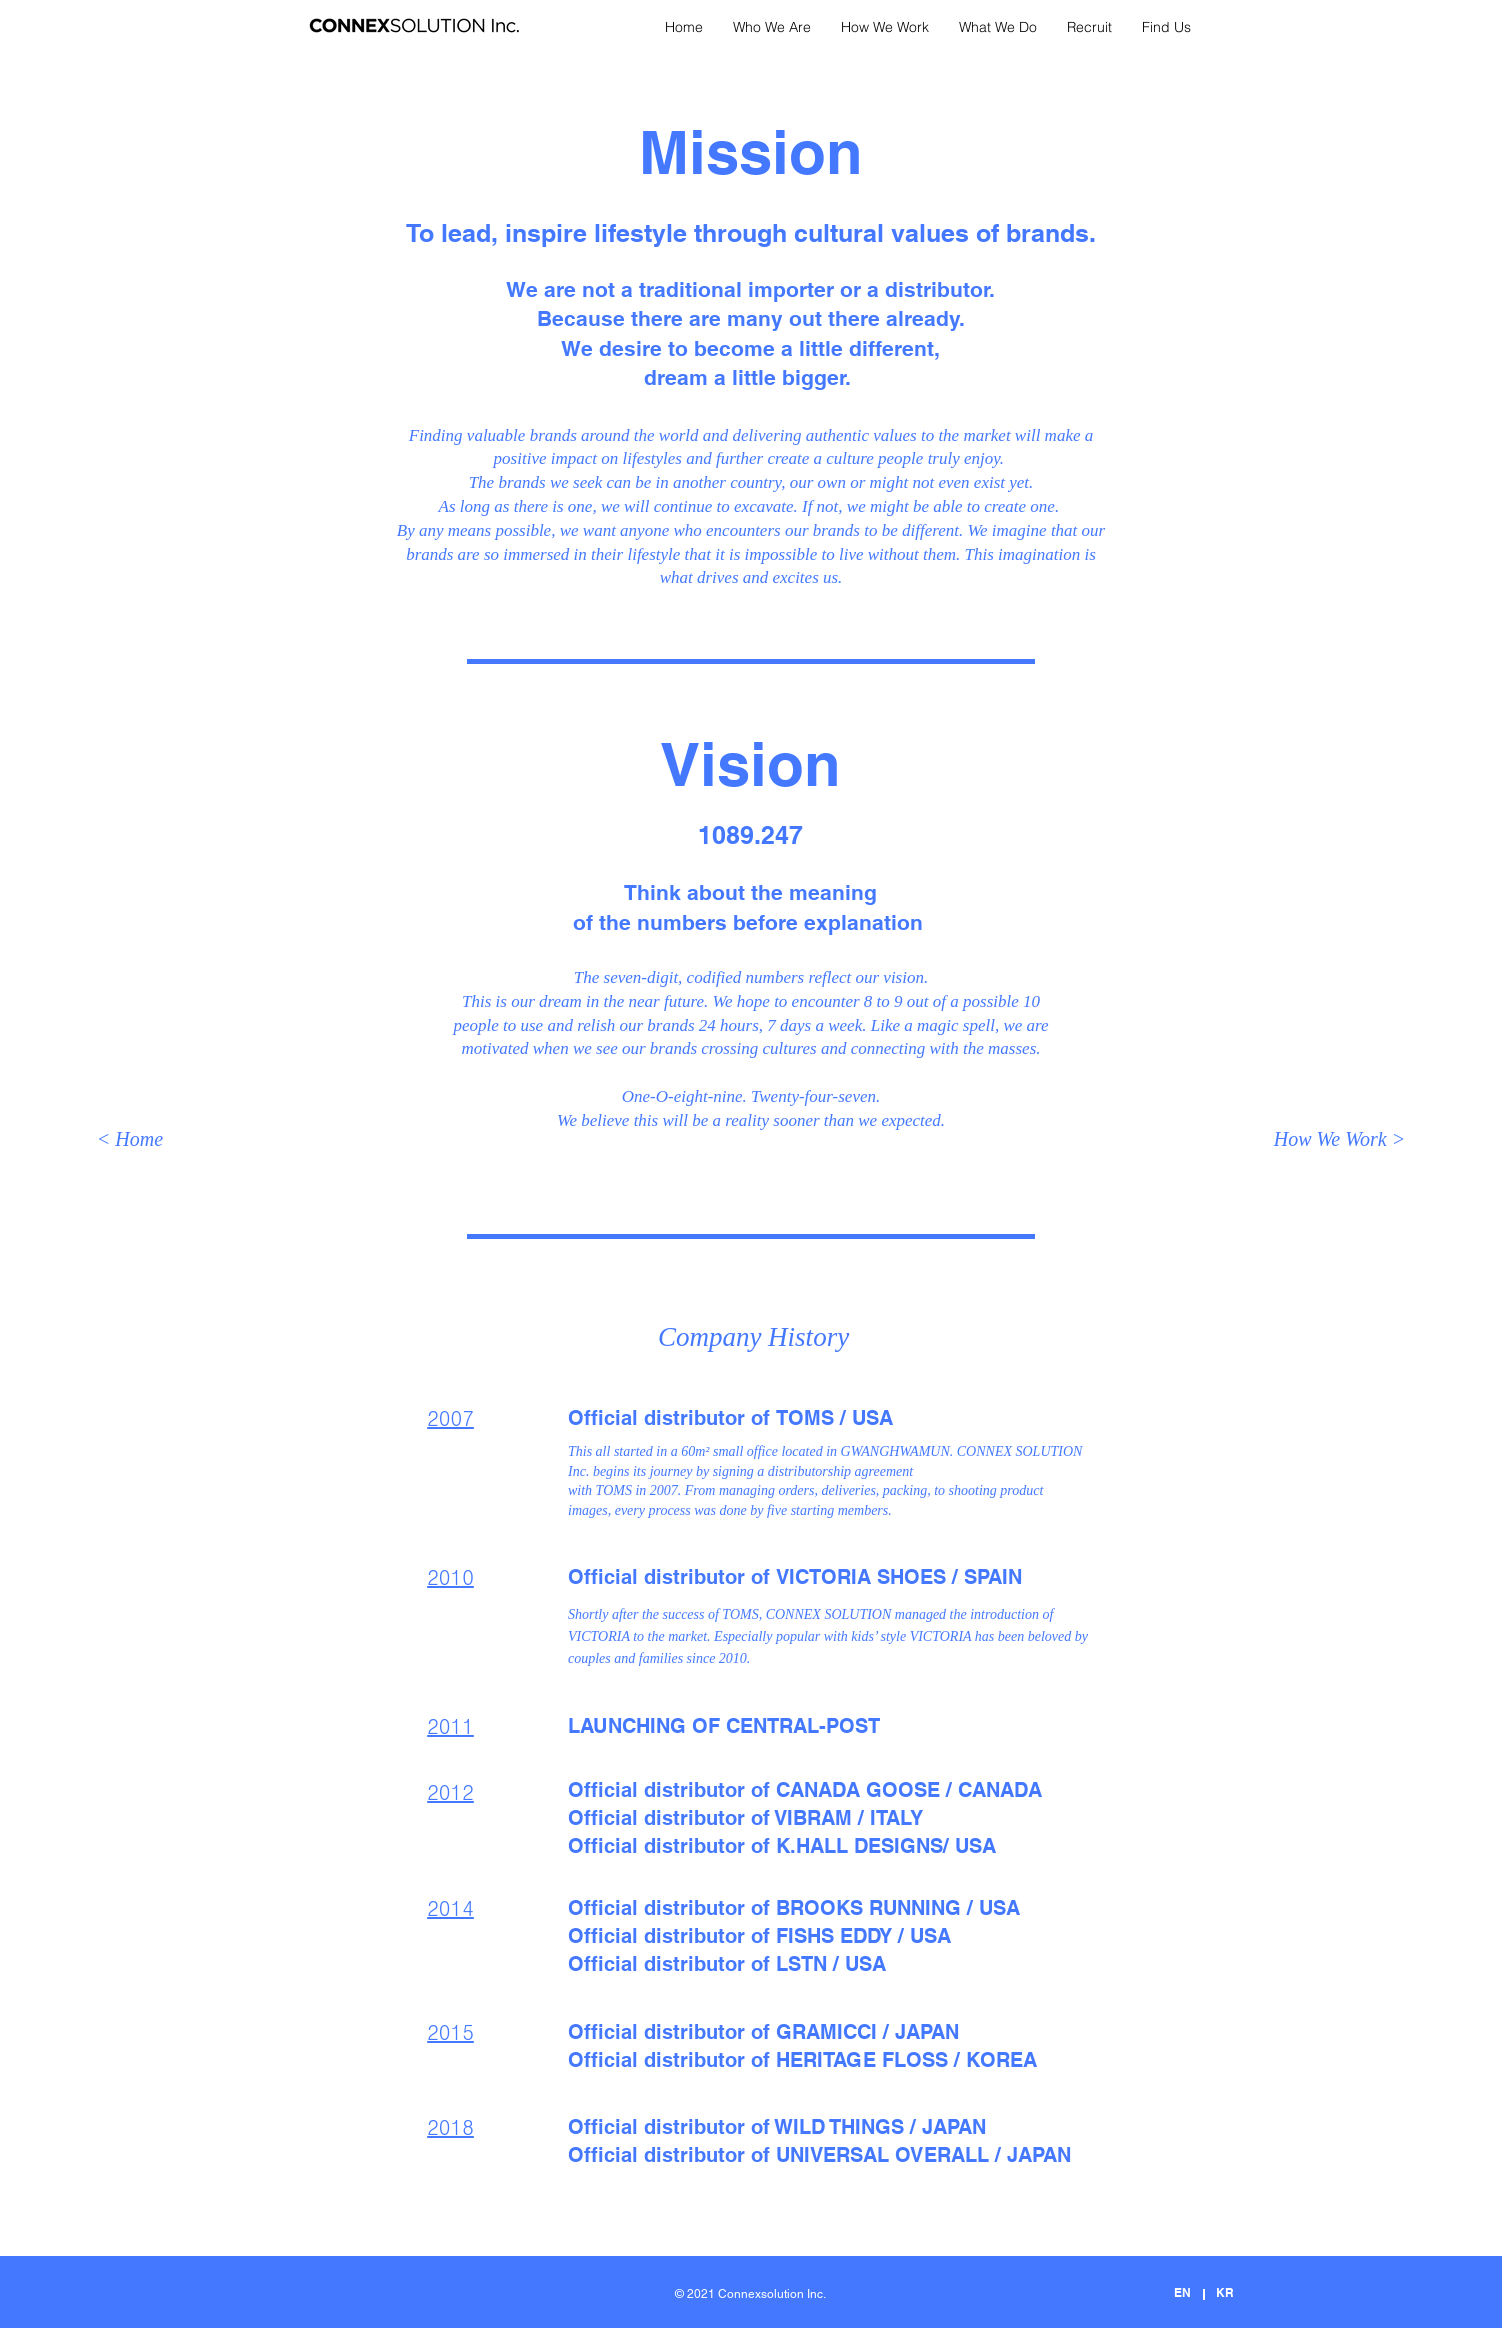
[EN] (1182, 2293)
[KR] (1224, 2293)
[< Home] (130, 1139)
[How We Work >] (1339, 1139)
